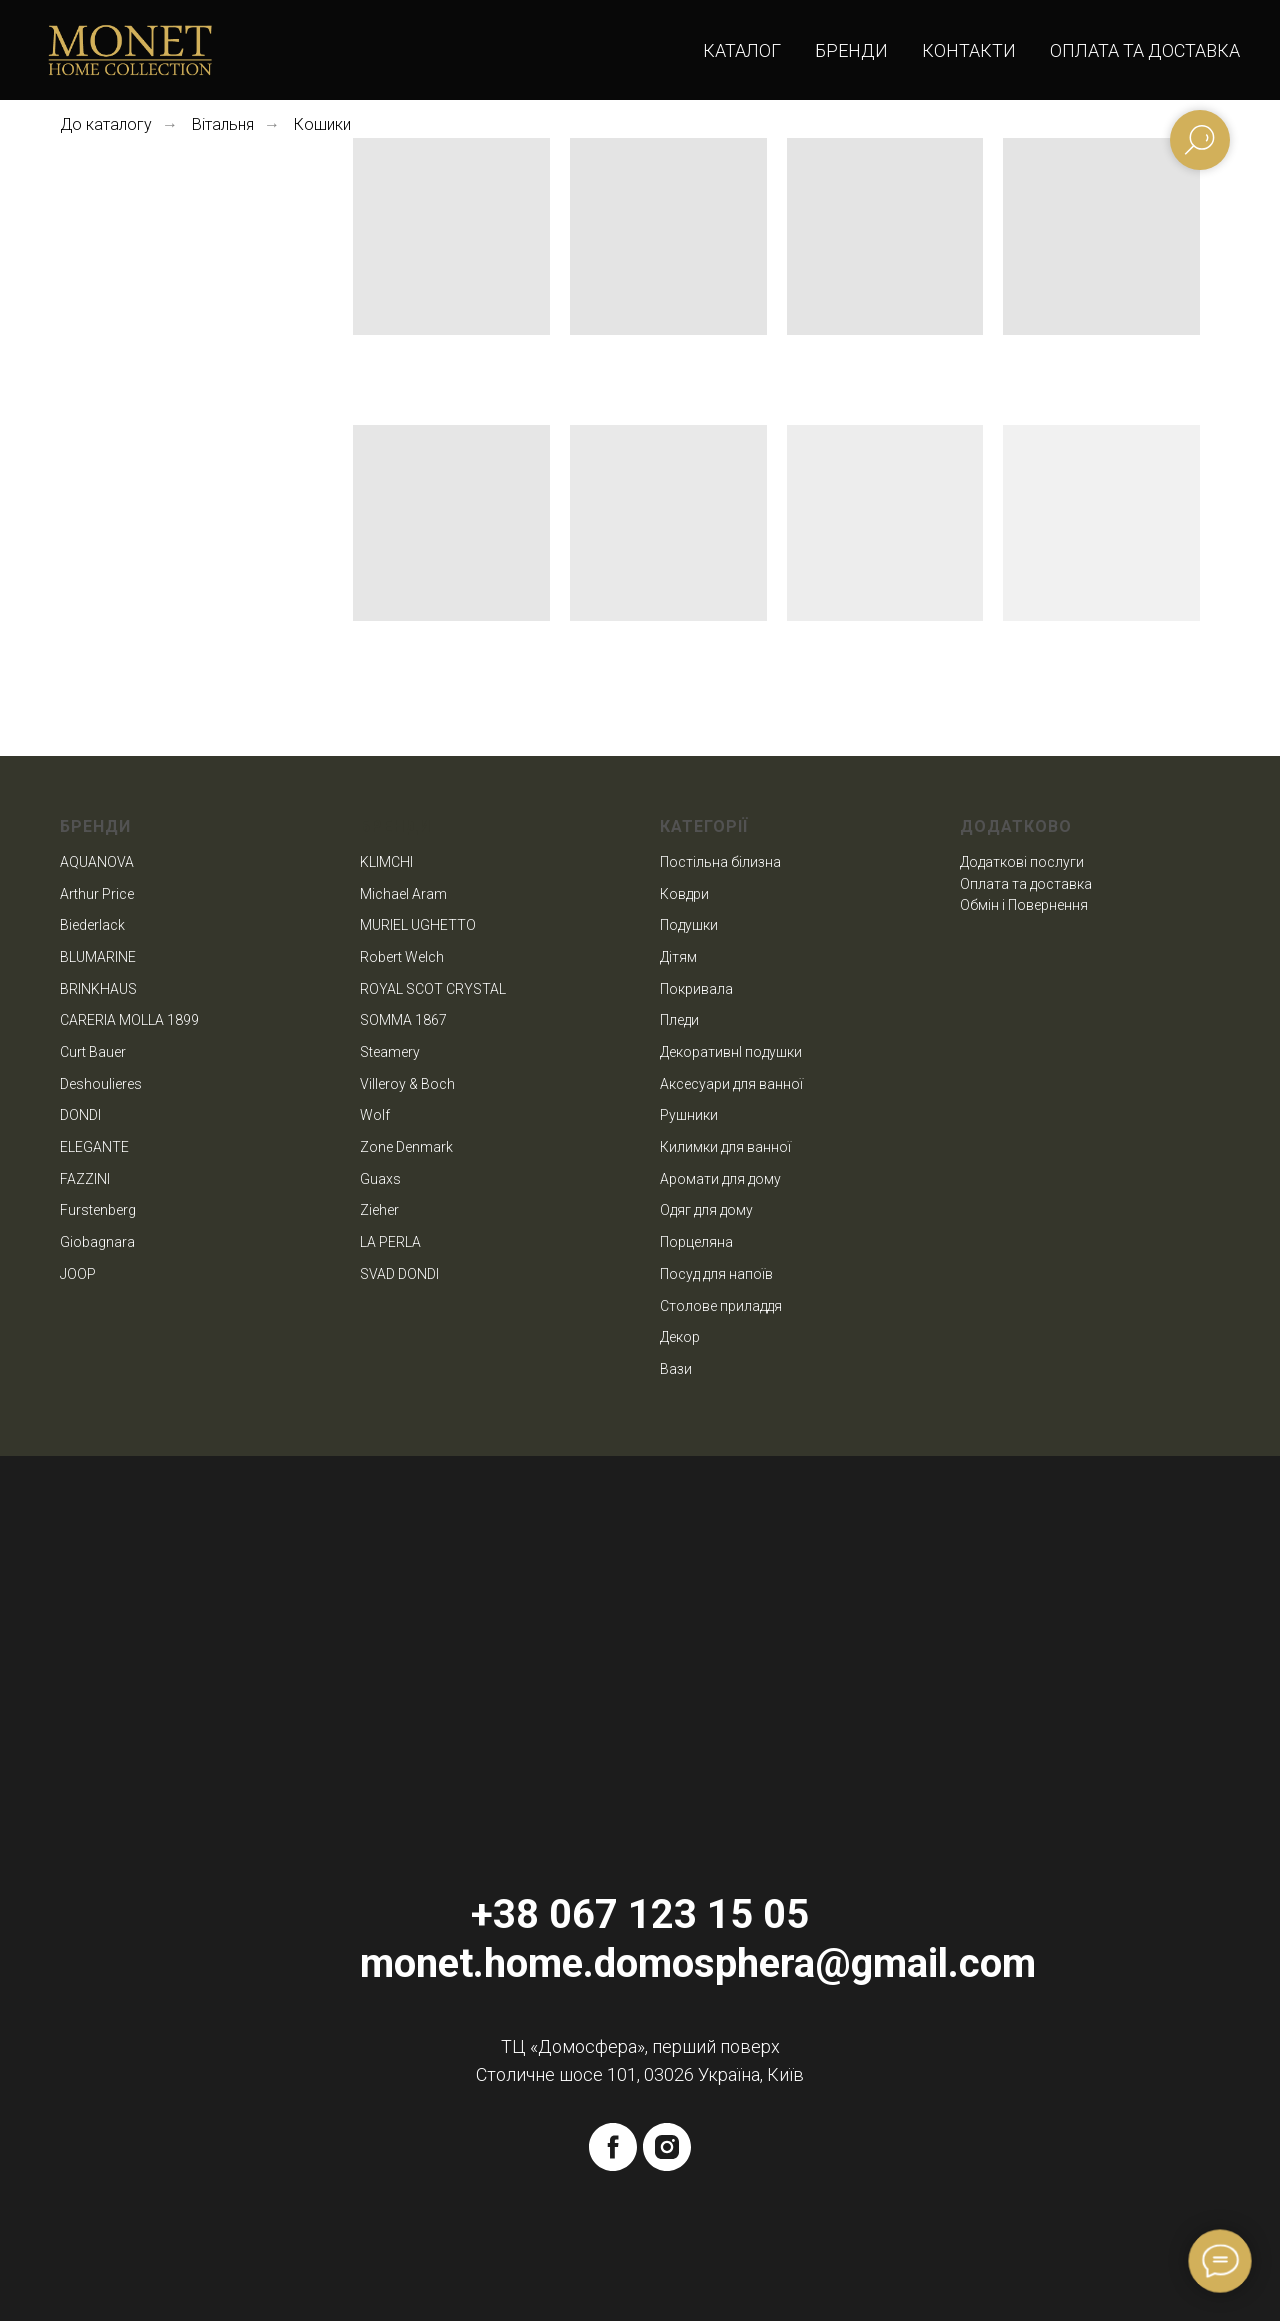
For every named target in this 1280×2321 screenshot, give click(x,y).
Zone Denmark (406, 1147)
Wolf (375, 1115)
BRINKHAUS (98, 989)
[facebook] (613, 2147)
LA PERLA (390, 1242)
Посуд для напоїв (716, 1274)
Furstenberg (98, 1210)
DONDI (80, 1115)
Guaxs (380, 1179)
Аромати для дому (720, 1179)
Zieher (379, 1210)
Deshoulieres (101, 1084)
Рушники (689, 1115)
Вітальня (223, 124)
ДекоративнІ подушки (731, 1052)
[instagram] (667, 2147)
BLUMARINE (98, 957)
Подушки (689, 925)
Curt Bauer (93, 1052)
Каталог (742, 50)
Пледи (679, 1020)
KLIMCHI (386, 862)
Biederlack (92, 925)
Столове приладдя (721, 1306)
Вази (676, 1369)
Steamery (390, 1052)
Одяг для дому (706, 1210)
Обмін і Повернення (1024, 905)
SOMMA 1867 (403, 1020)
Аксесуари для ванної (731, 1084)
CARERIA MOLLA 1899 (129, 1020)
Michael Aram (403, 894)
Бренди (851, 50)
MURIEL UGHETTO (418, 925)
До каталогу (106, 124)
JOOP (78, 1274)
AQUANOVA (97, 862)
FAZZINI (85, 1179)
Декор (680, 1337)
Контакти (969, 50)
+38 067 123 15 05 (640, 1914)
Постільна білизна (720, 862)
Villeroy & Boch (407, 1084)
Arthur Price (97, 894)
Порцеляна (696, 1242)
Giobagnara (97, 1242)
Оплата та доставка (1145, 50)
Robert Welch (402, 957)
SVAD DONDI (399, 1274)
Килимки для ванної (725, 1147)
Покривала (696, 989)
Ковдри (684, 894)
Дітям (678, 957)
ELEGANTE (94, 1147)
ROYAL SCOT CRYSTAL (433, 989)
